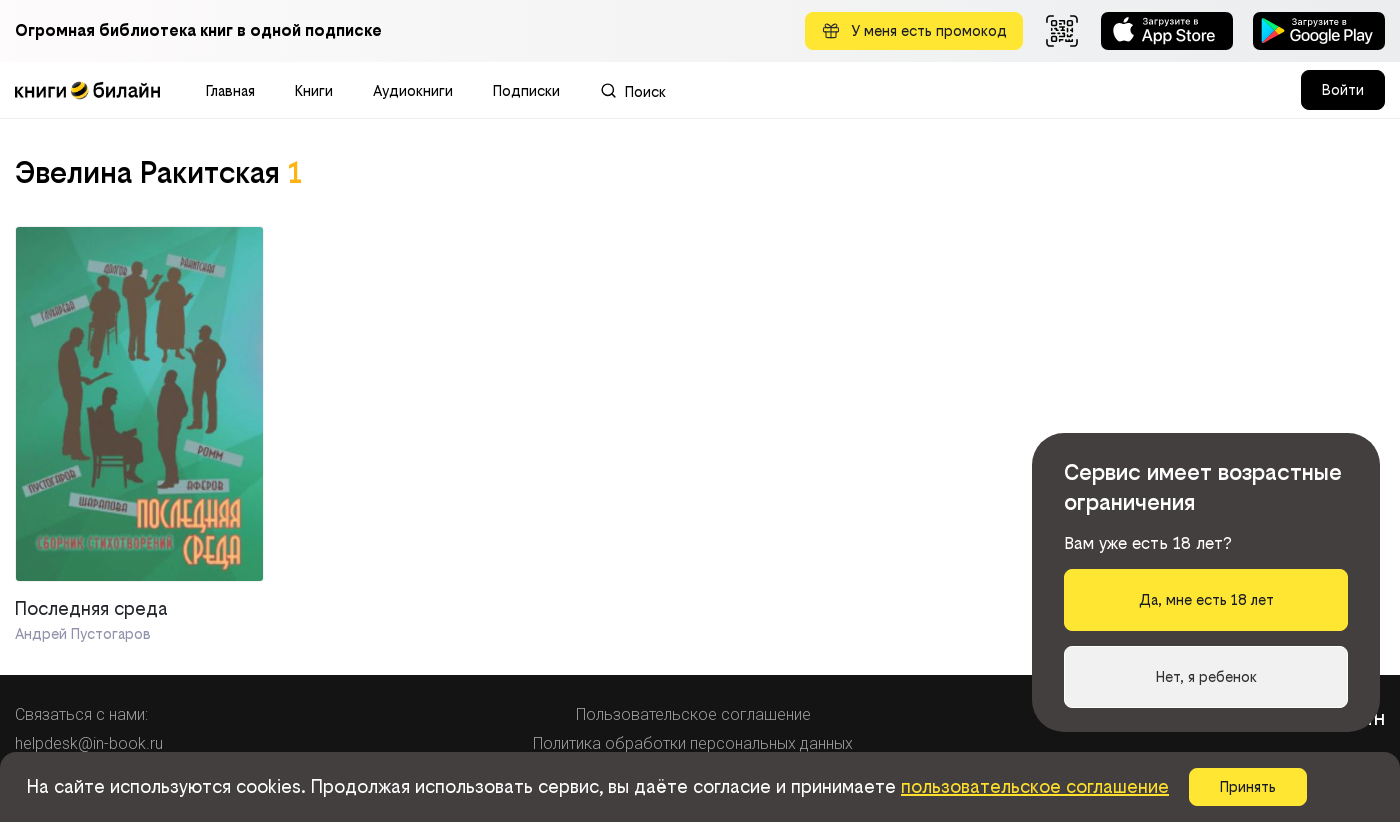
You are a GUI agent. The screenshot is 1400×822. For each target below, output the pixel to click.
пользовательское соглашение (1035, 786)
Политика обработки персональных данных (693, 743)
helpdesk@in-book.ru (89, 743)
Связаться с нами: (81, 714)
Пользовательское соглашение (693, 714)
